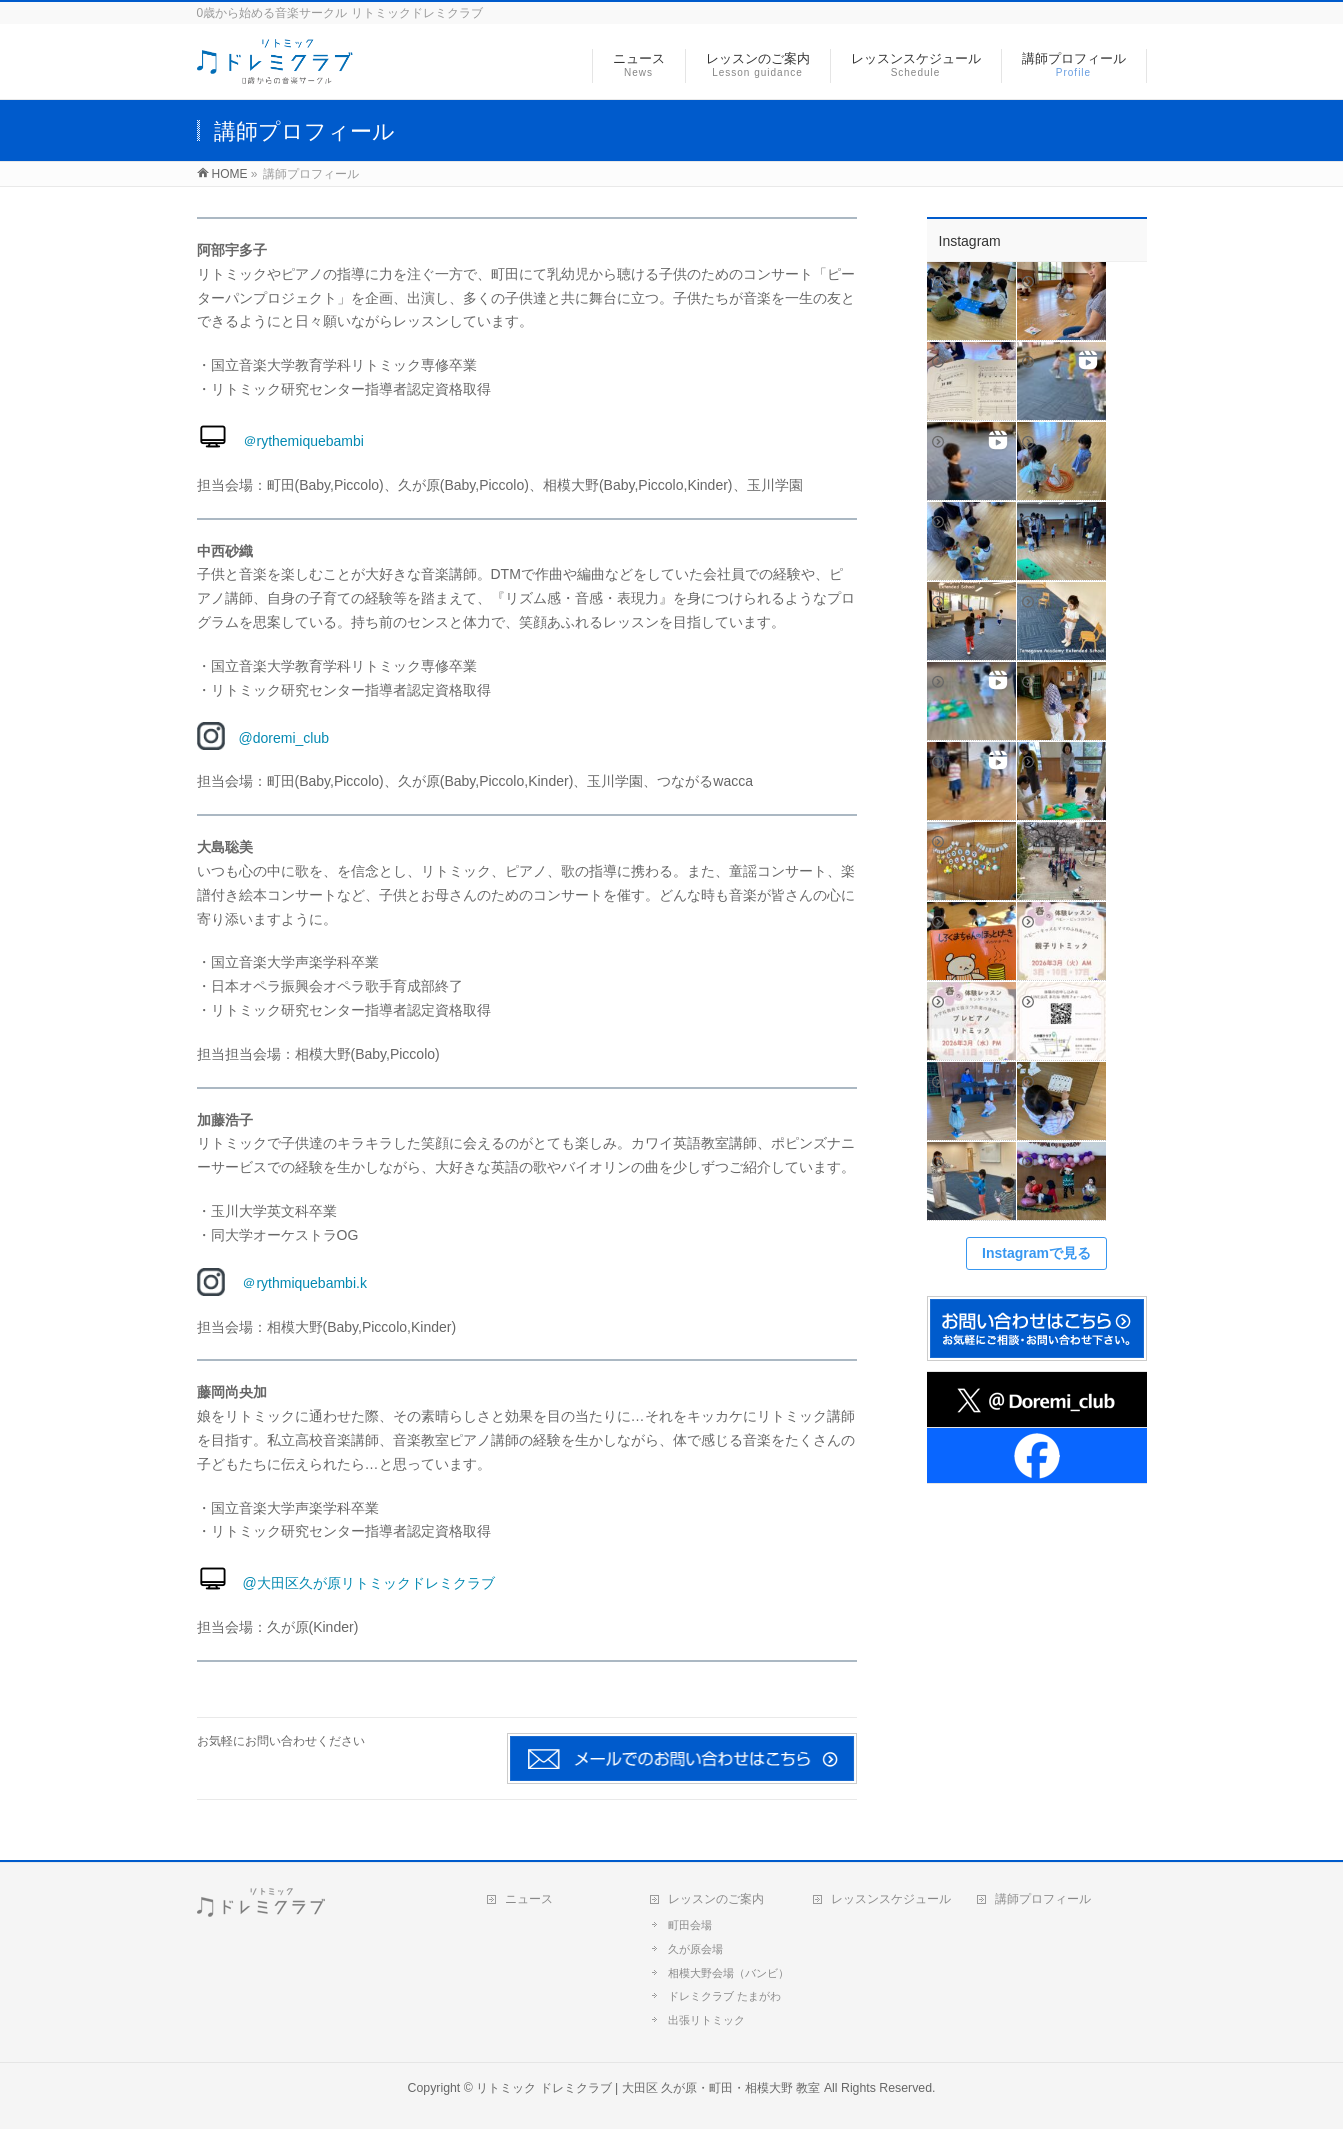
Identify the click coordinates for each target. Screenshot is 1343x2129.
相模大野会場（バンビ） (728, 1973)
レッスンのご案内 (716, 1899)
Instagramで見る (1036, 1253)
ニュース (529, 1899)
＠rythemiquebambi (280, 441)
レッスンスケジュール (891, 1899)
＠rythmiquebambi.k (297, 1283)
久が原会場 (695, 1949)
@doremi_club (263, 738)
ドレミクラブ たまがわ (724, 1996)
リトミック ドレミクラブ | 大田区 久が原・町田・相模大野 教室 (648, 2088)
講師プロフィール (1043, 1899)
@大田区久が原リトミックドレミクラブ (346, 1583)
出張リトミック (706, 2020)
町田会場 (690, 1925)
